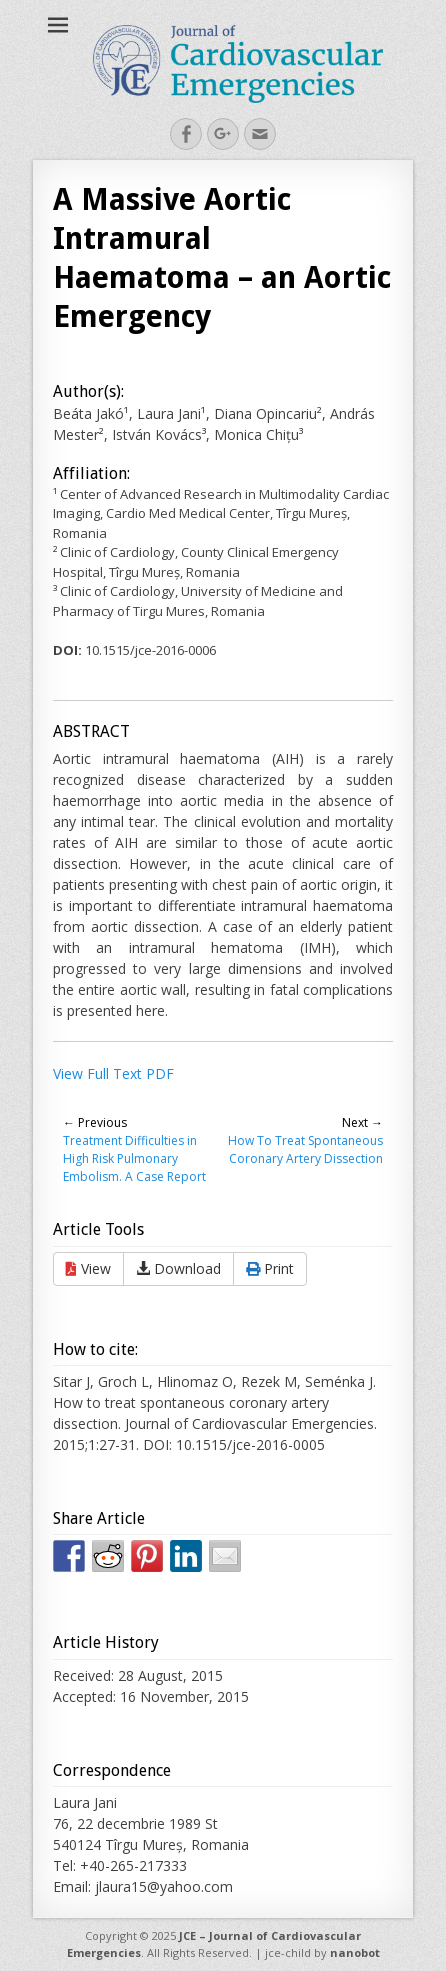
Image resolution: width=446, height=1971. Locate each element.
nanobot (355, 1952)
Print (270, 1268)
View (88, 1268)
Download (178, 1268)
